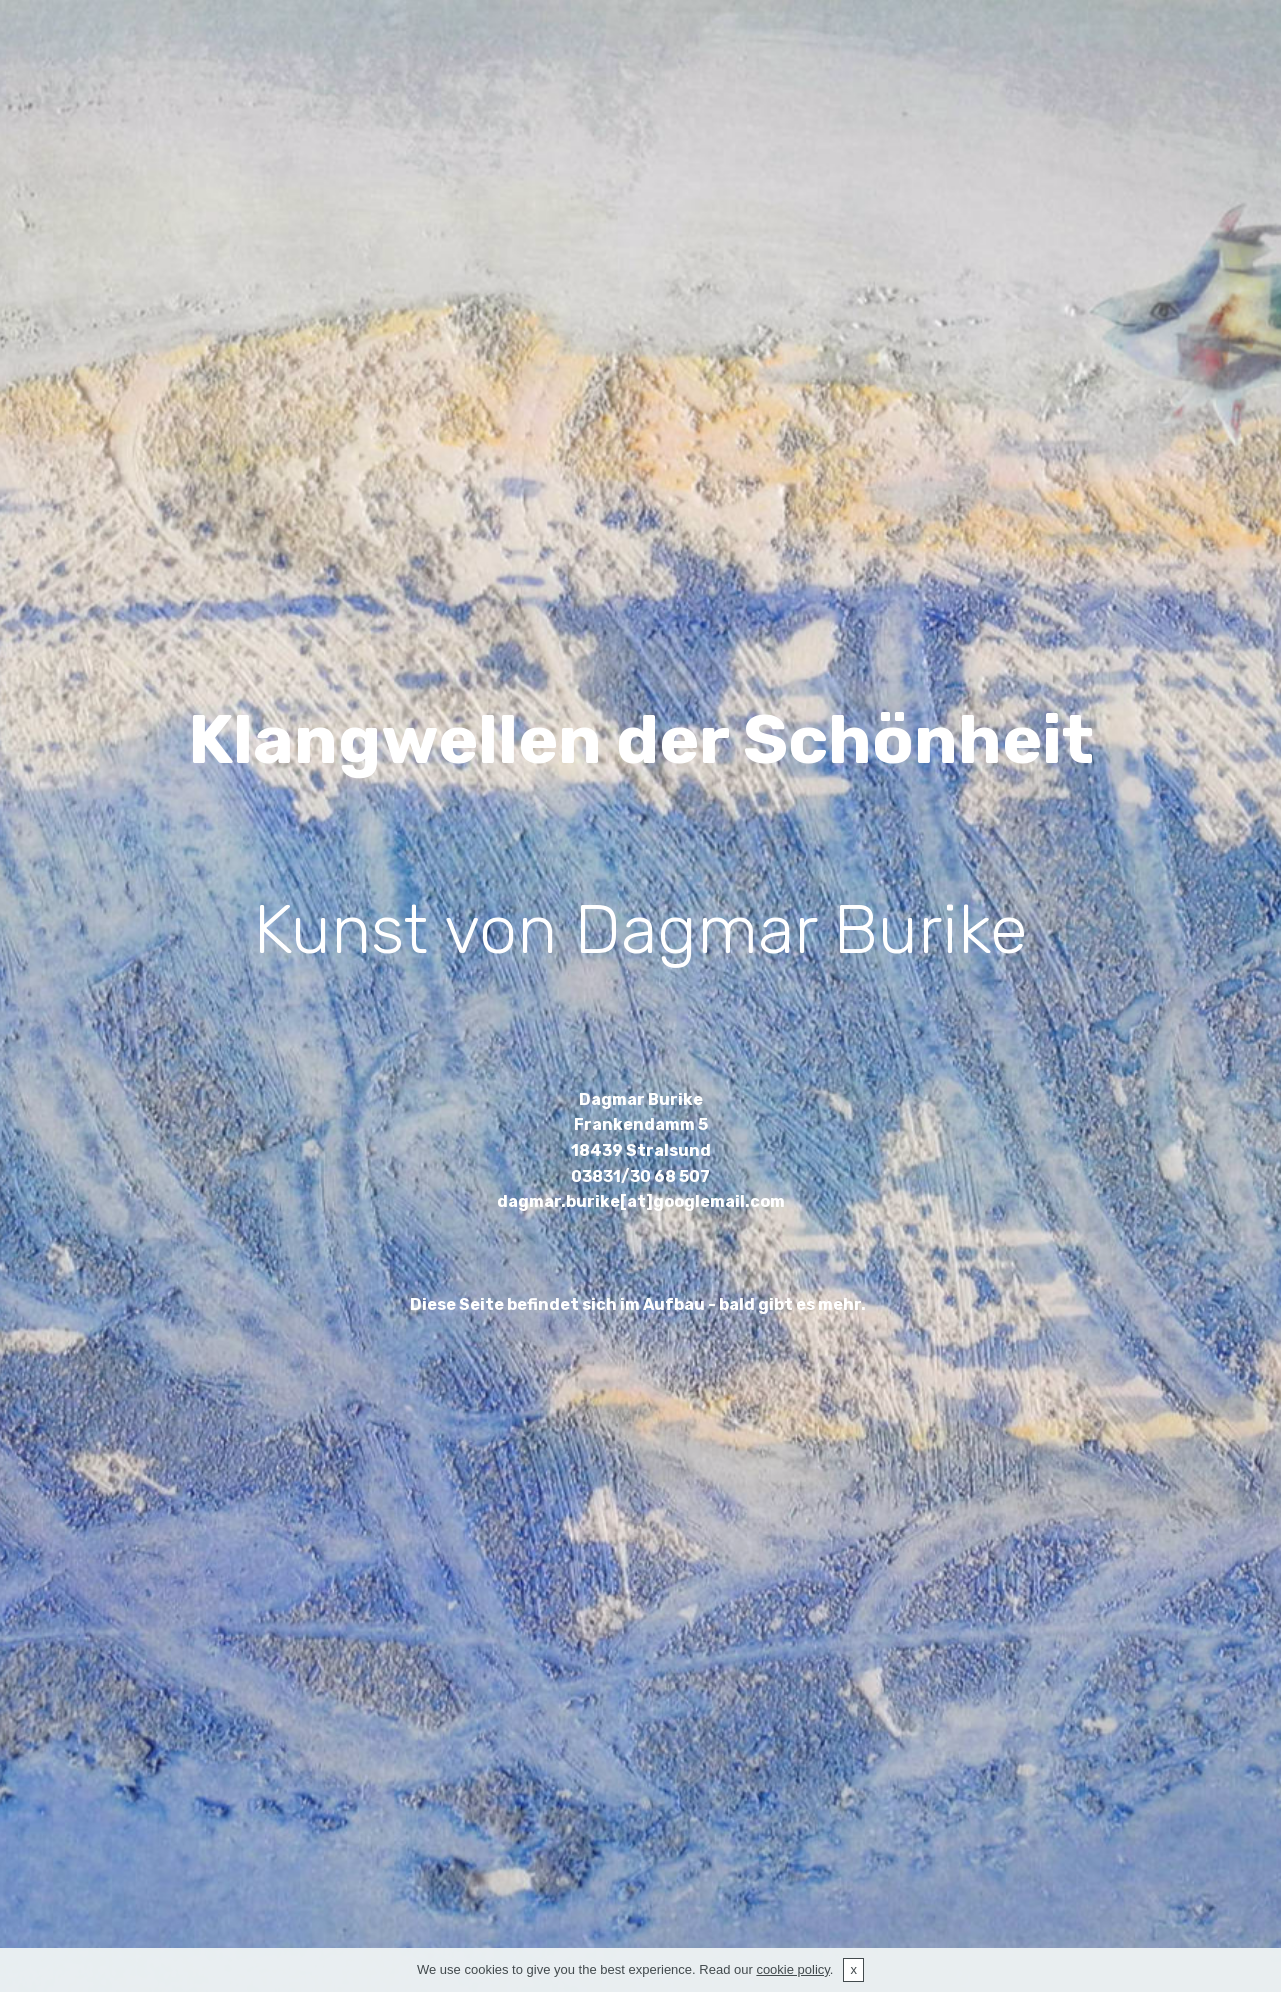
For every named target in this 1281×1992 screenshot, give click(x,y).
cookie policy (792, 1969)
